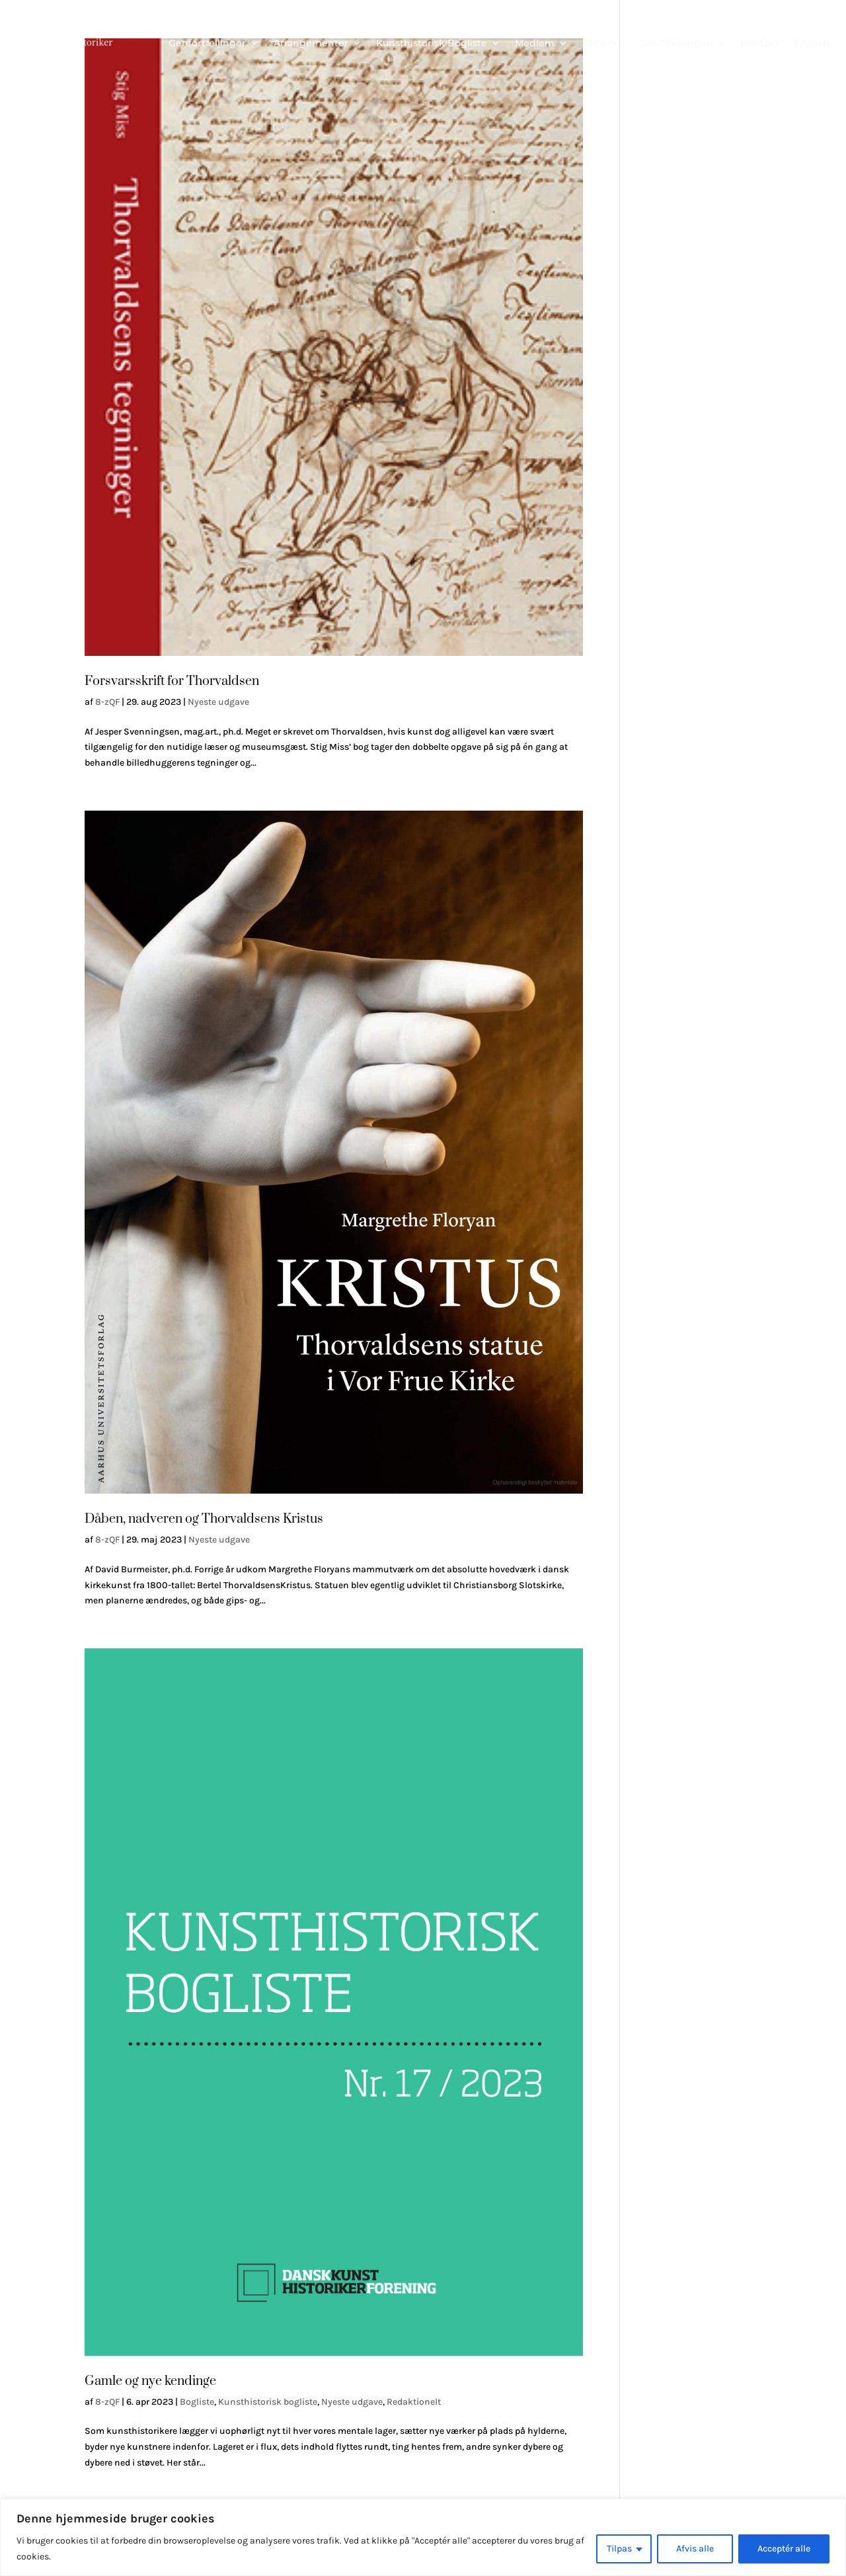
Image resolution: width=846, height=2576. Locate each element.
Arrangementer (311, 43)
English (811, 43)
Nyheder (603, 43)
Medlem (535, 43)
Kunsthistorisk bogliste (267, 2401)
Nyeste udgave (218, 701)
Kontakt (760, 43)
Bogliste (197, 2401)
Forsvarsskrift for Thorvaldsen (172, 681)
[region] (423, 2537)
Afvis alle (695, 2548)
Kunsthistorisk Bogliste (431, 43)
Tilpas (619, 2548)
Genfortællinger (207, 43)
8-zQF (107, 701)
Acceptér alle (783, 2548)
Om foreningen (675, 43)
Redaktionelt (414, 2401)
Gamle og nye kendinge (150, 2381)
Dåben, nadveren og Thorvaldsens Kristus (204, 1519)
